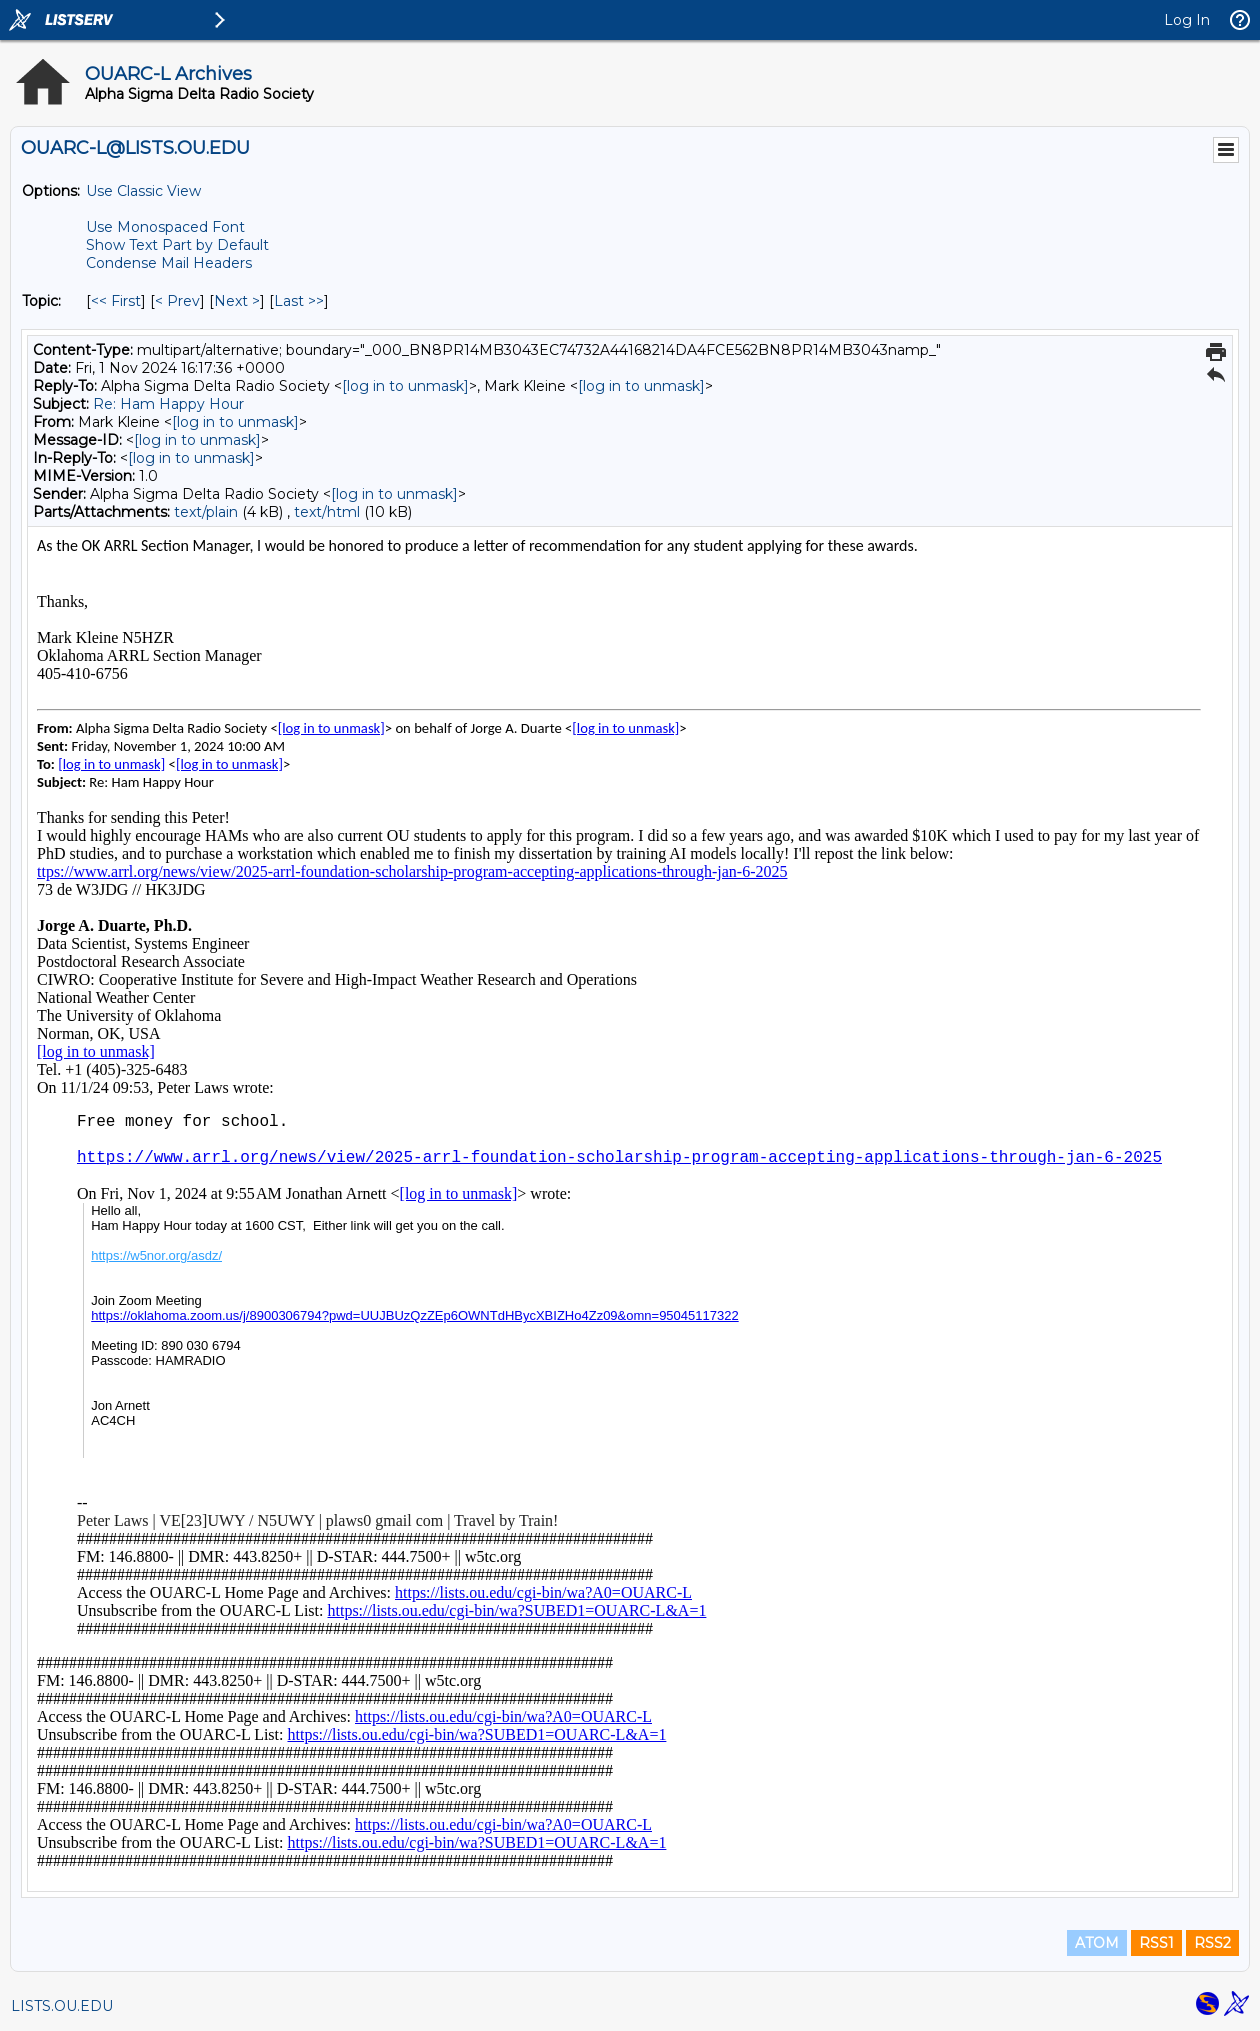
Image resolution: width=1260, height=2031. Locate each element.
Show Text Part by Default (177, 245)
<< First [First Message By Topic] (116, 301)
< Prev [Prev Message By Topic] (177, 301)
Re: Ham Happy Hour (168, 404)
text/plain (206, 512)
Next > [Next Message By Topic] (237, 301)
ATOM (1097, 1943)
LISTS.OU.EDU (62, 2006)
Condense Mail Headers (169, 263)
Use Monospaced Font (165, 227)
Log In (1187, 20)
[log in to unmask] (405, 386)
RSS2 (1212, 1943)
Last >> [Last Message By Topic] (299, 301)
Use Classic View (143, 191)
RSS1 (1156, 1943)
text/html (327, 512)
